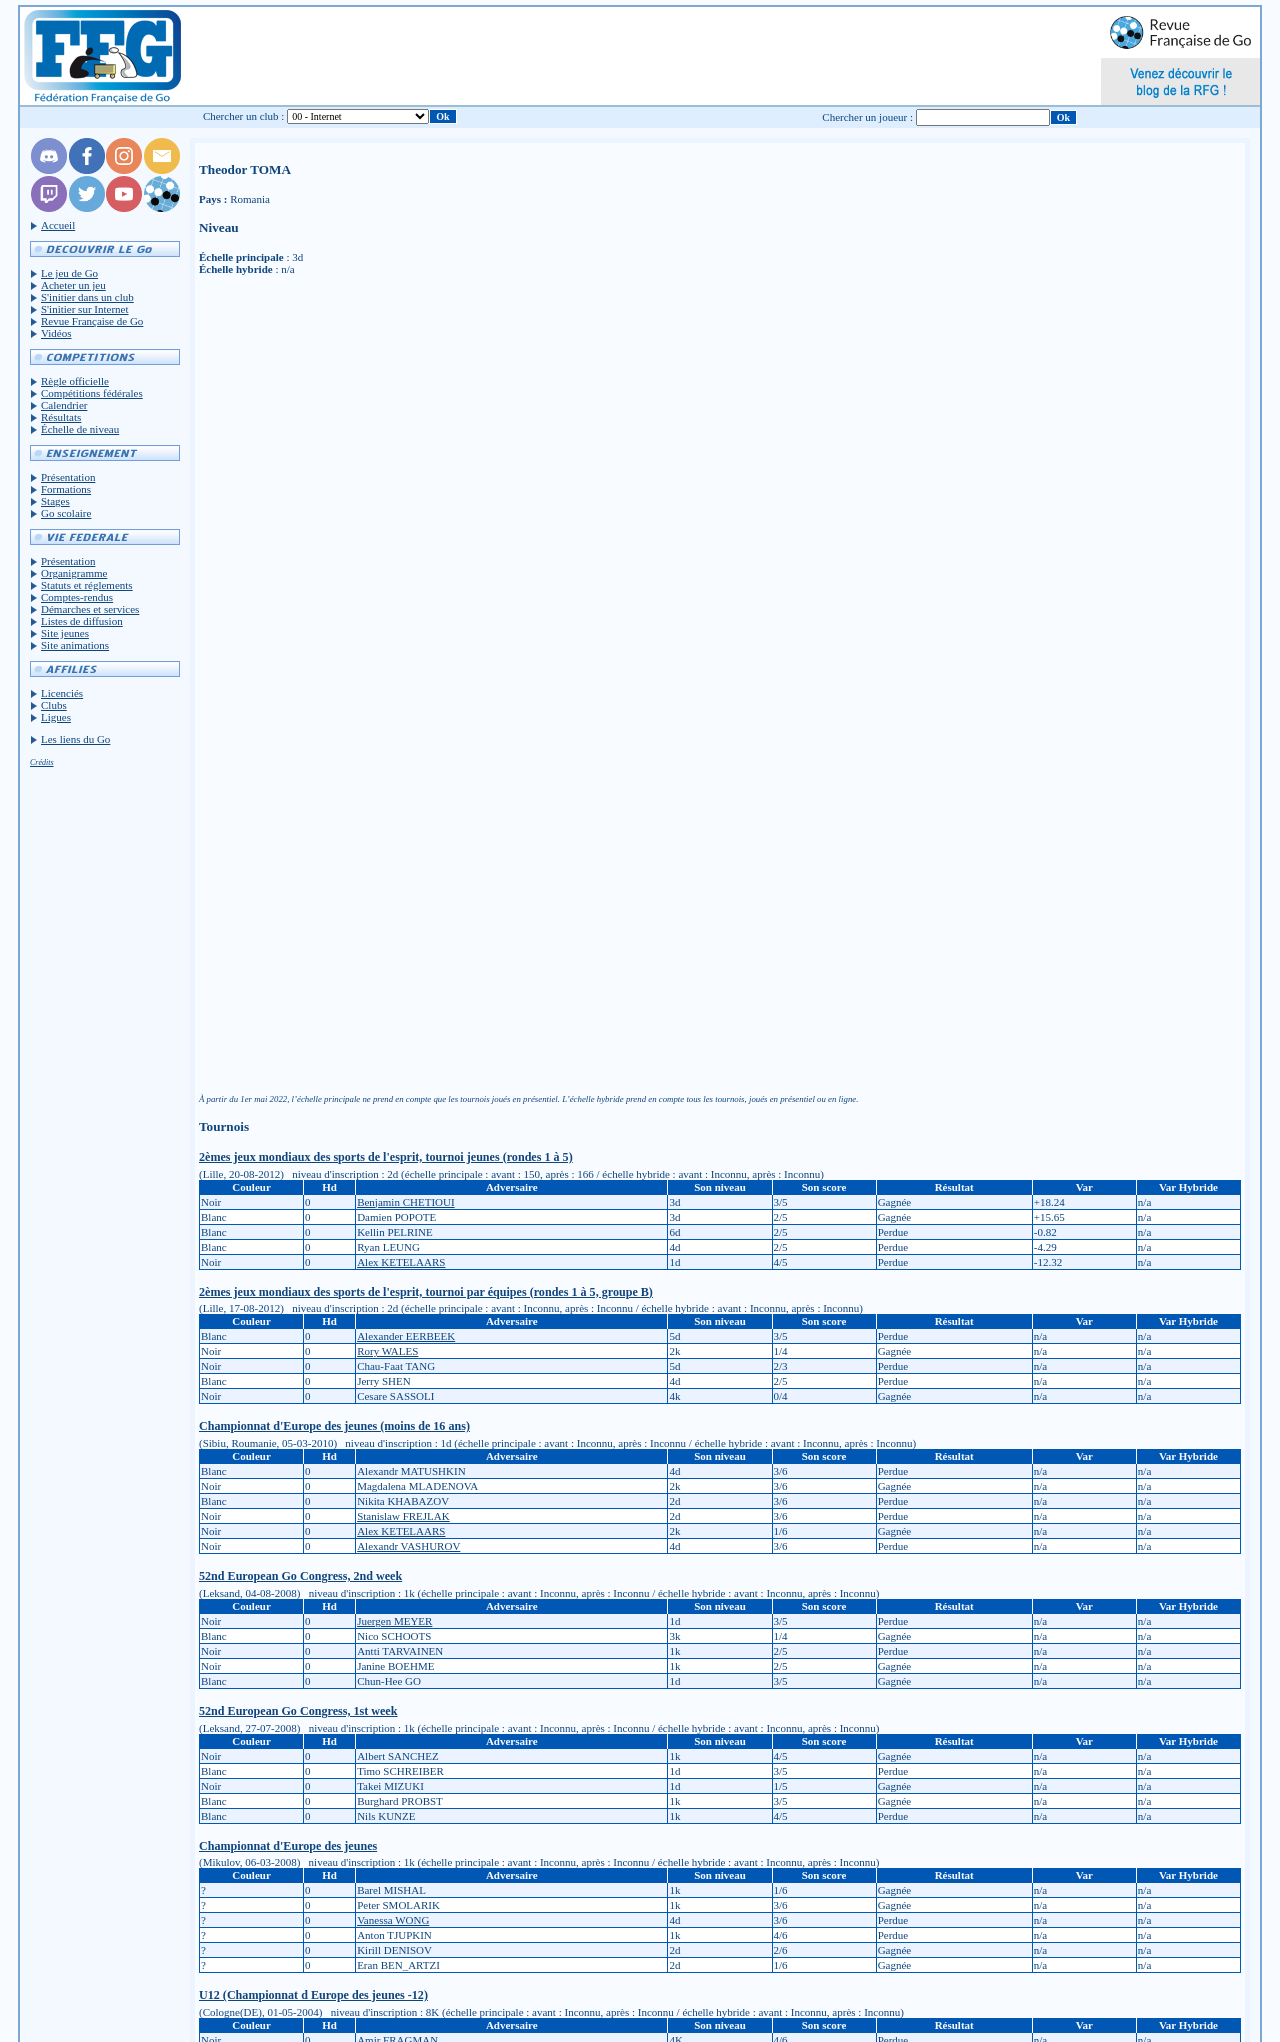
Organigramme (74, 573)
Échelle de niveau (80, 429)
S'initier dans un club (87, 297)
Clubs (54, 705)
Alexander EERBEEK (406, 1336)
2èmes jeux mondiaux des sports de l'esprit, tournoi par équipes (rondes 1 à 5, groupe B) (426, 1292)
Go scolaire (66, 513)
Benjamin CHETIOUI (405, 1202)
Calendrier (64, 405)
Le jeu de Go (69, 273)
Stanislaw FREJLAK (403, 1516)
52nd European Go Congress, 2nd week (300, 1576)
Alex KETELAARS (401, 1262)
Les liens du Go (75, 739)
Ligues (56, 717)
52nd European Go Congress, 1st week (298, 1711)
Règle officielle (75, 381)
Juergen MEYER (394, 1621)
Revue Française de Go (92, 321)
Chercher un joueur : (867, 117)
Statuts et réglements (87, 585)
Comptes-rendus (77, 597)
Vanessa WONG (393, 1920)
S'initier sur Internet (85, 309)
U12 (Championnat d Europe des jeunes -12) (313, 1995)
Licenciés (62, 693)
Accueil (58, 225)
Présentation (68, 477)
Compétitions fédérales (92, 393)
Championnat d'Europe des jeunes (288, 1846)
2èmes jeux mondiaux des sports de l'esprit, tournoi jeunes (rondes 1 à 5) (386, 1157)
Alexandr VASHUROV (408, 1546)
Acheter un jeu (73, 285)
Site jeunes (65, 633)
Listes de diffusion (82, 621)
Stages (55, 501)
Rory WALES (387, 1351)
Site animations (75, 645)
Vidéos (56, 333)
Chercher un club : (244, 116)
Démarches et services (90, 609)
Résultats (61, 417)
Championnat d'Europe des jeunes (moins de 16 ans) (334, 1426)
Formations (66, 489)
